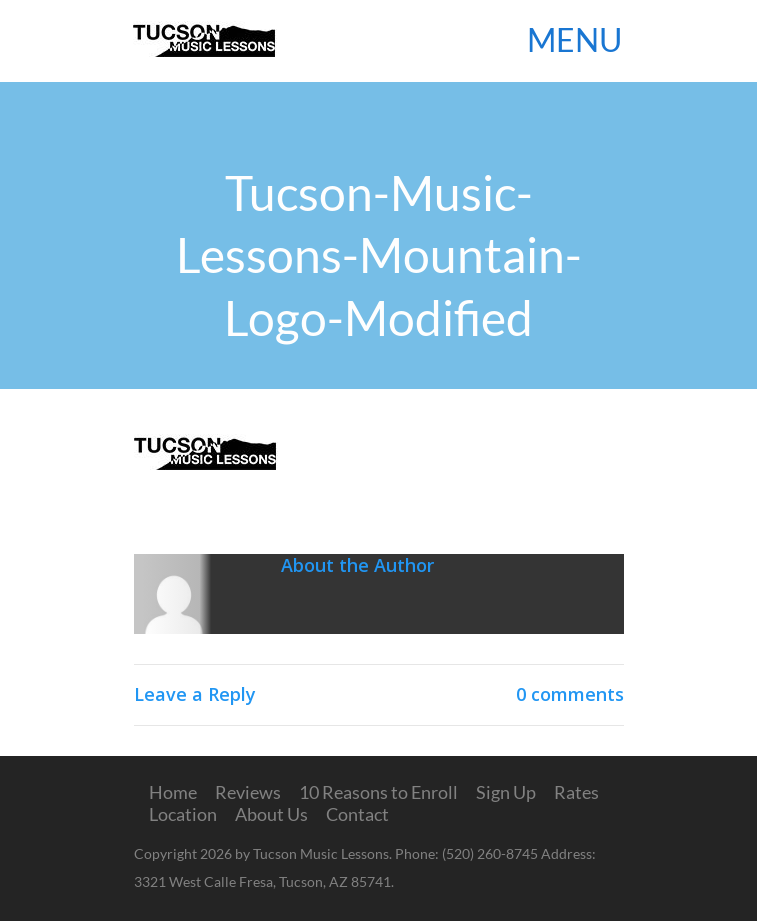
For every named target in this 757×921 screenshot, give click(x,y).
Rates (576, 792)
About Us (271, 814)
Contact (357, 814)
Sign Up (506, 792)
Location (183, 814)
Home (173, 792)
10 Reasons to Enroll (378, 792)
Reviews (248, 792)
